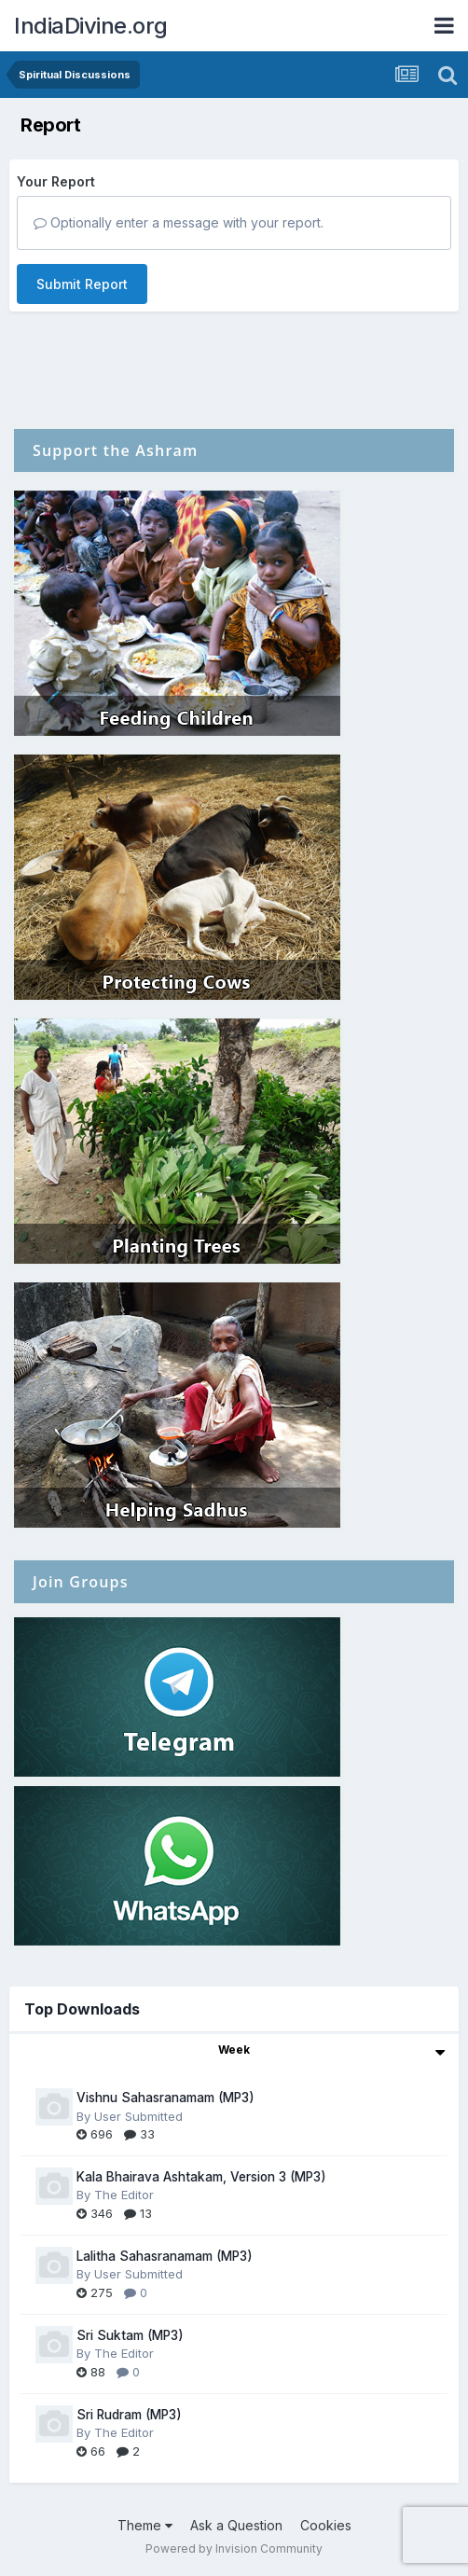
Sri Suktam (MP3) (130, 2335)
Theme (144, 2525)
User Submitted (138, 2116)
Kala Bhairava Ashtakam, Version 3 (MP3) (201, 2176)
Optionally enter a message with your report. (178, 222)
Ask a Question (236, 2525)
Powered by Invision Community (234, 2548)
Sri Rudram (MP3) (129, 2414)
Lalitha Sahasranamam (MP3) (164, 2256)
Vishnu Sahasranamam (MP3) (165, 2097)
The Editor (124, 2194)
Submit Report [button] (82, 284)
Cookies (325, 2525)
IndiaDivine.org (91, 25)
